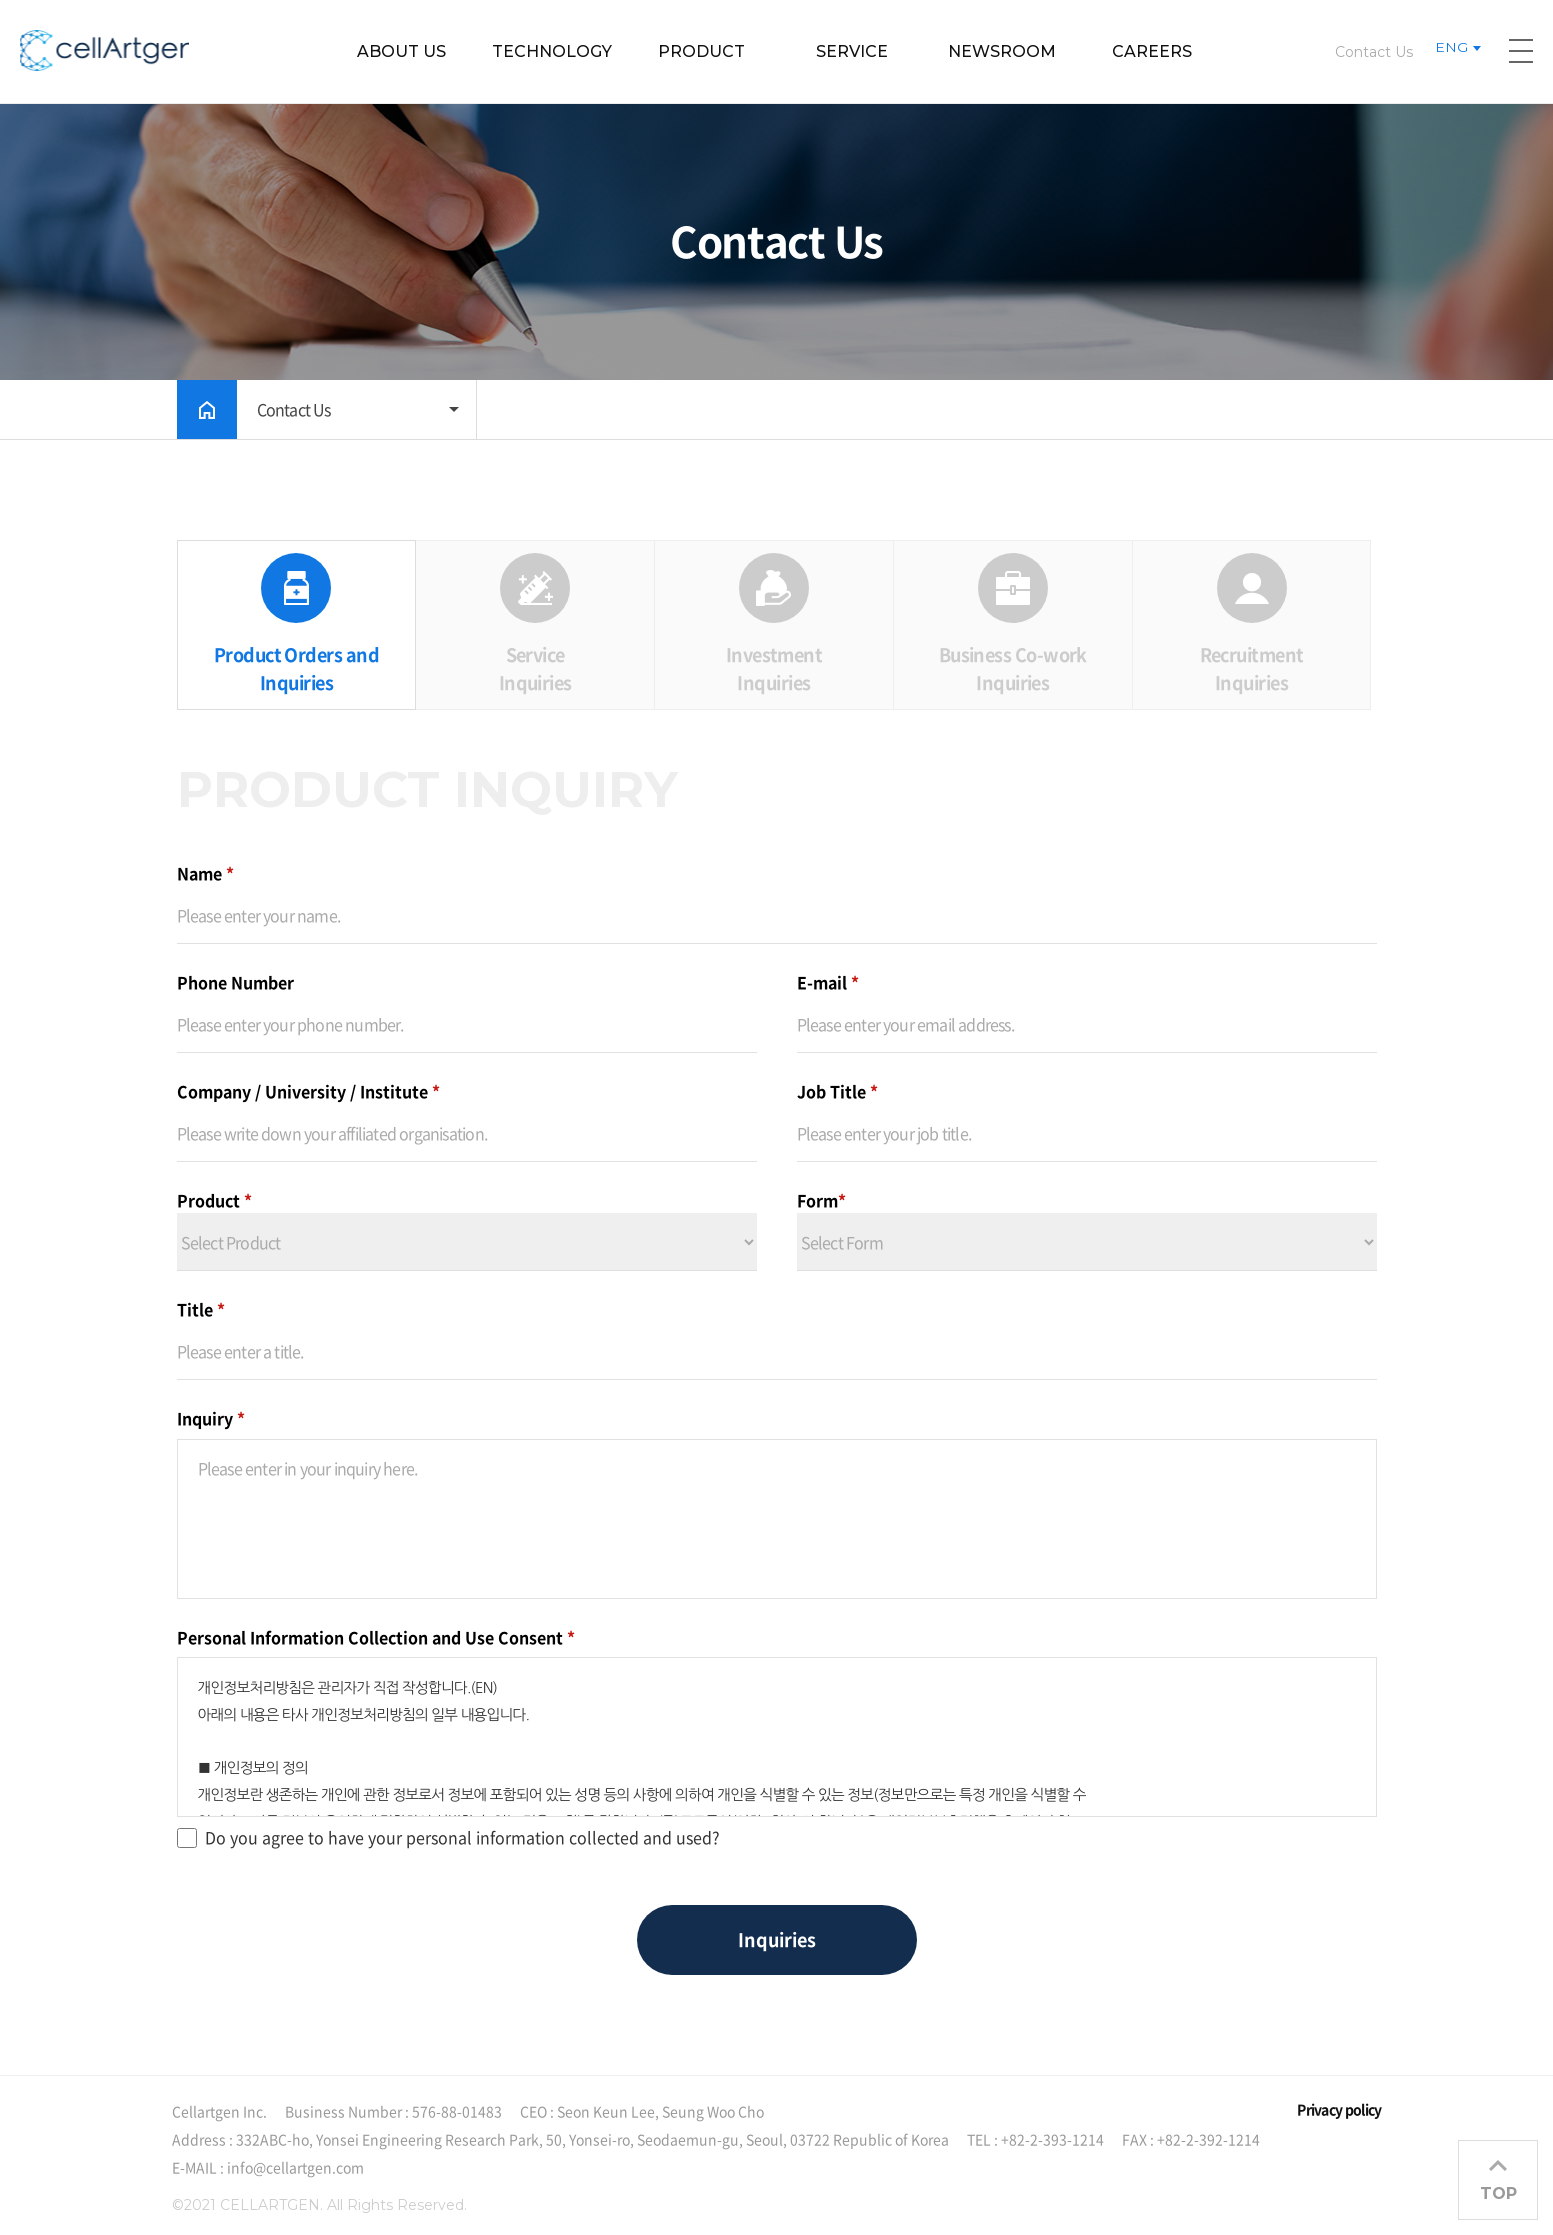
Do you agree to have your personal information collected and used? (448, 1837)
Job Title (837, 1091)
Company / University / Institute (308, 1091)
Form (821, 1200)
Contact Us (1374, 52)
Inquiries (777, 1939)
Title (201, 1309)
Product (214, 1200)
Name (205, 873)
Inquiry (211, 1418)
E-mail (828, 982)
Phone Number (235, 982)
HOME (207, 409)
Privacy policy (1339, 2109)
